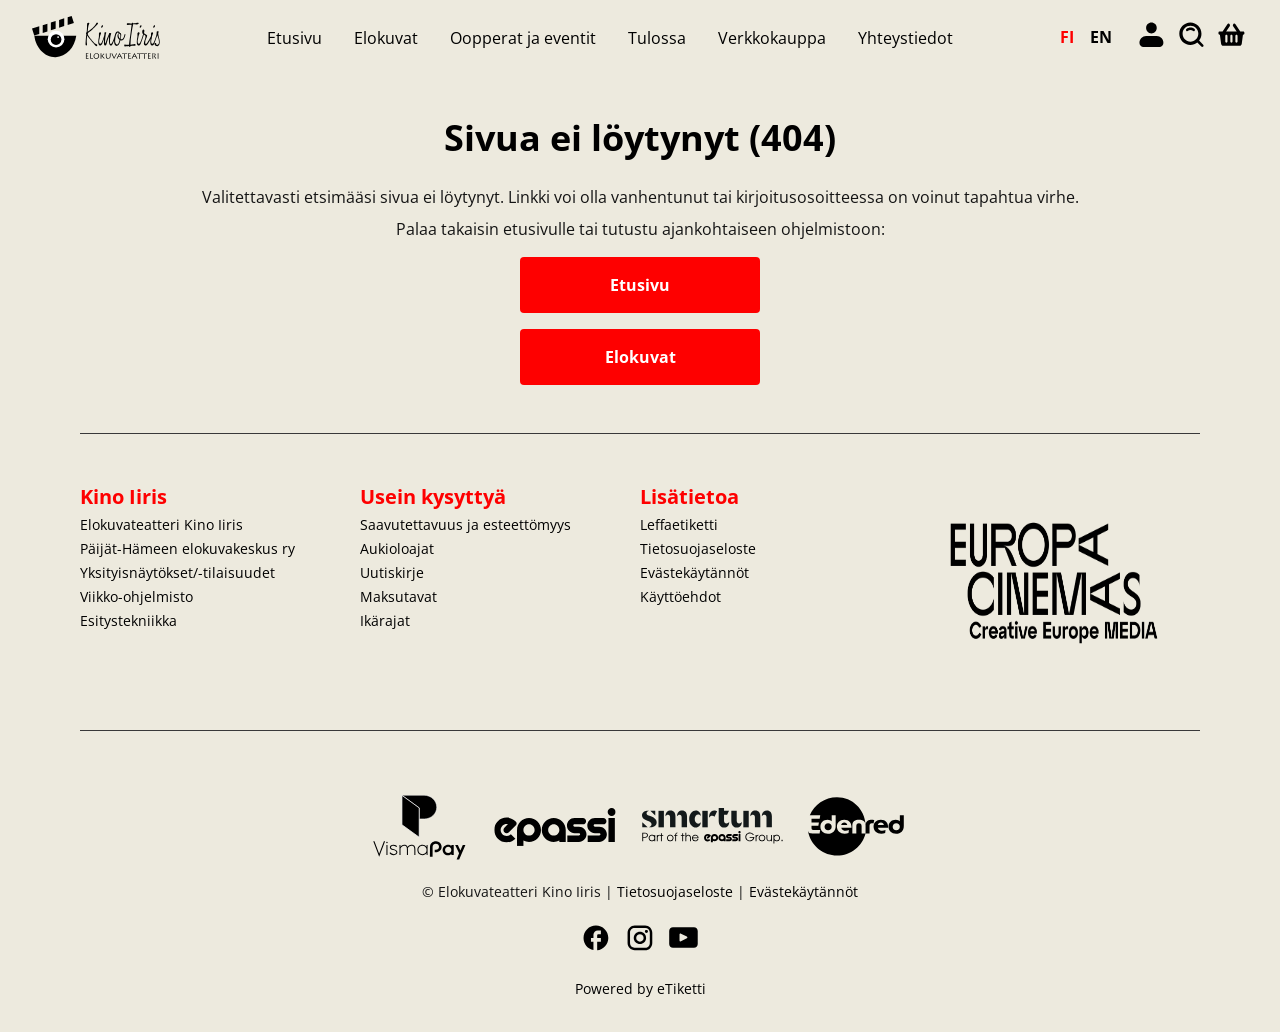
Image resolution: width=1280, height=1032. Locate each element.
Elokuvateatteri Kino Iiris (161, 524)
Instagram (640, 938)
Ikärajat (385, 620)
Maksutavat (398, 596)
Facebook (596, 938)
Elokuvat (386, 38)
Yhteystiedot (905, 38)
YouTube (684, 938)
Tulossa (657, 38)
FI (1067, 37)
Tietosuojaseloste (698, 548)
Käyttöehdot (680, 596)
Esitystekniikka (128, 620)
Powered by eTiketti (640, 988)
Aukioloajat (397, 548)
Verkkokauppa (772, 38)
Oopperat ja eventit (523, 38)
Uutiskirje (392, 572)
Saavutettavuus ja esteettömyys (465, 524)
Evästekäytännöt (694, 572)
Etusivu (294, 38)
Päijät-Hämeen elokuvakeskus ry (187, 548)
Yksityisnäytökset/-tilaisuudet (177, 572)
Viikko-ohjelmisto (136, 596)
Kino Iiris (123, 496)
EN (1101, 37)
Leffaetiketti (679, 524)
